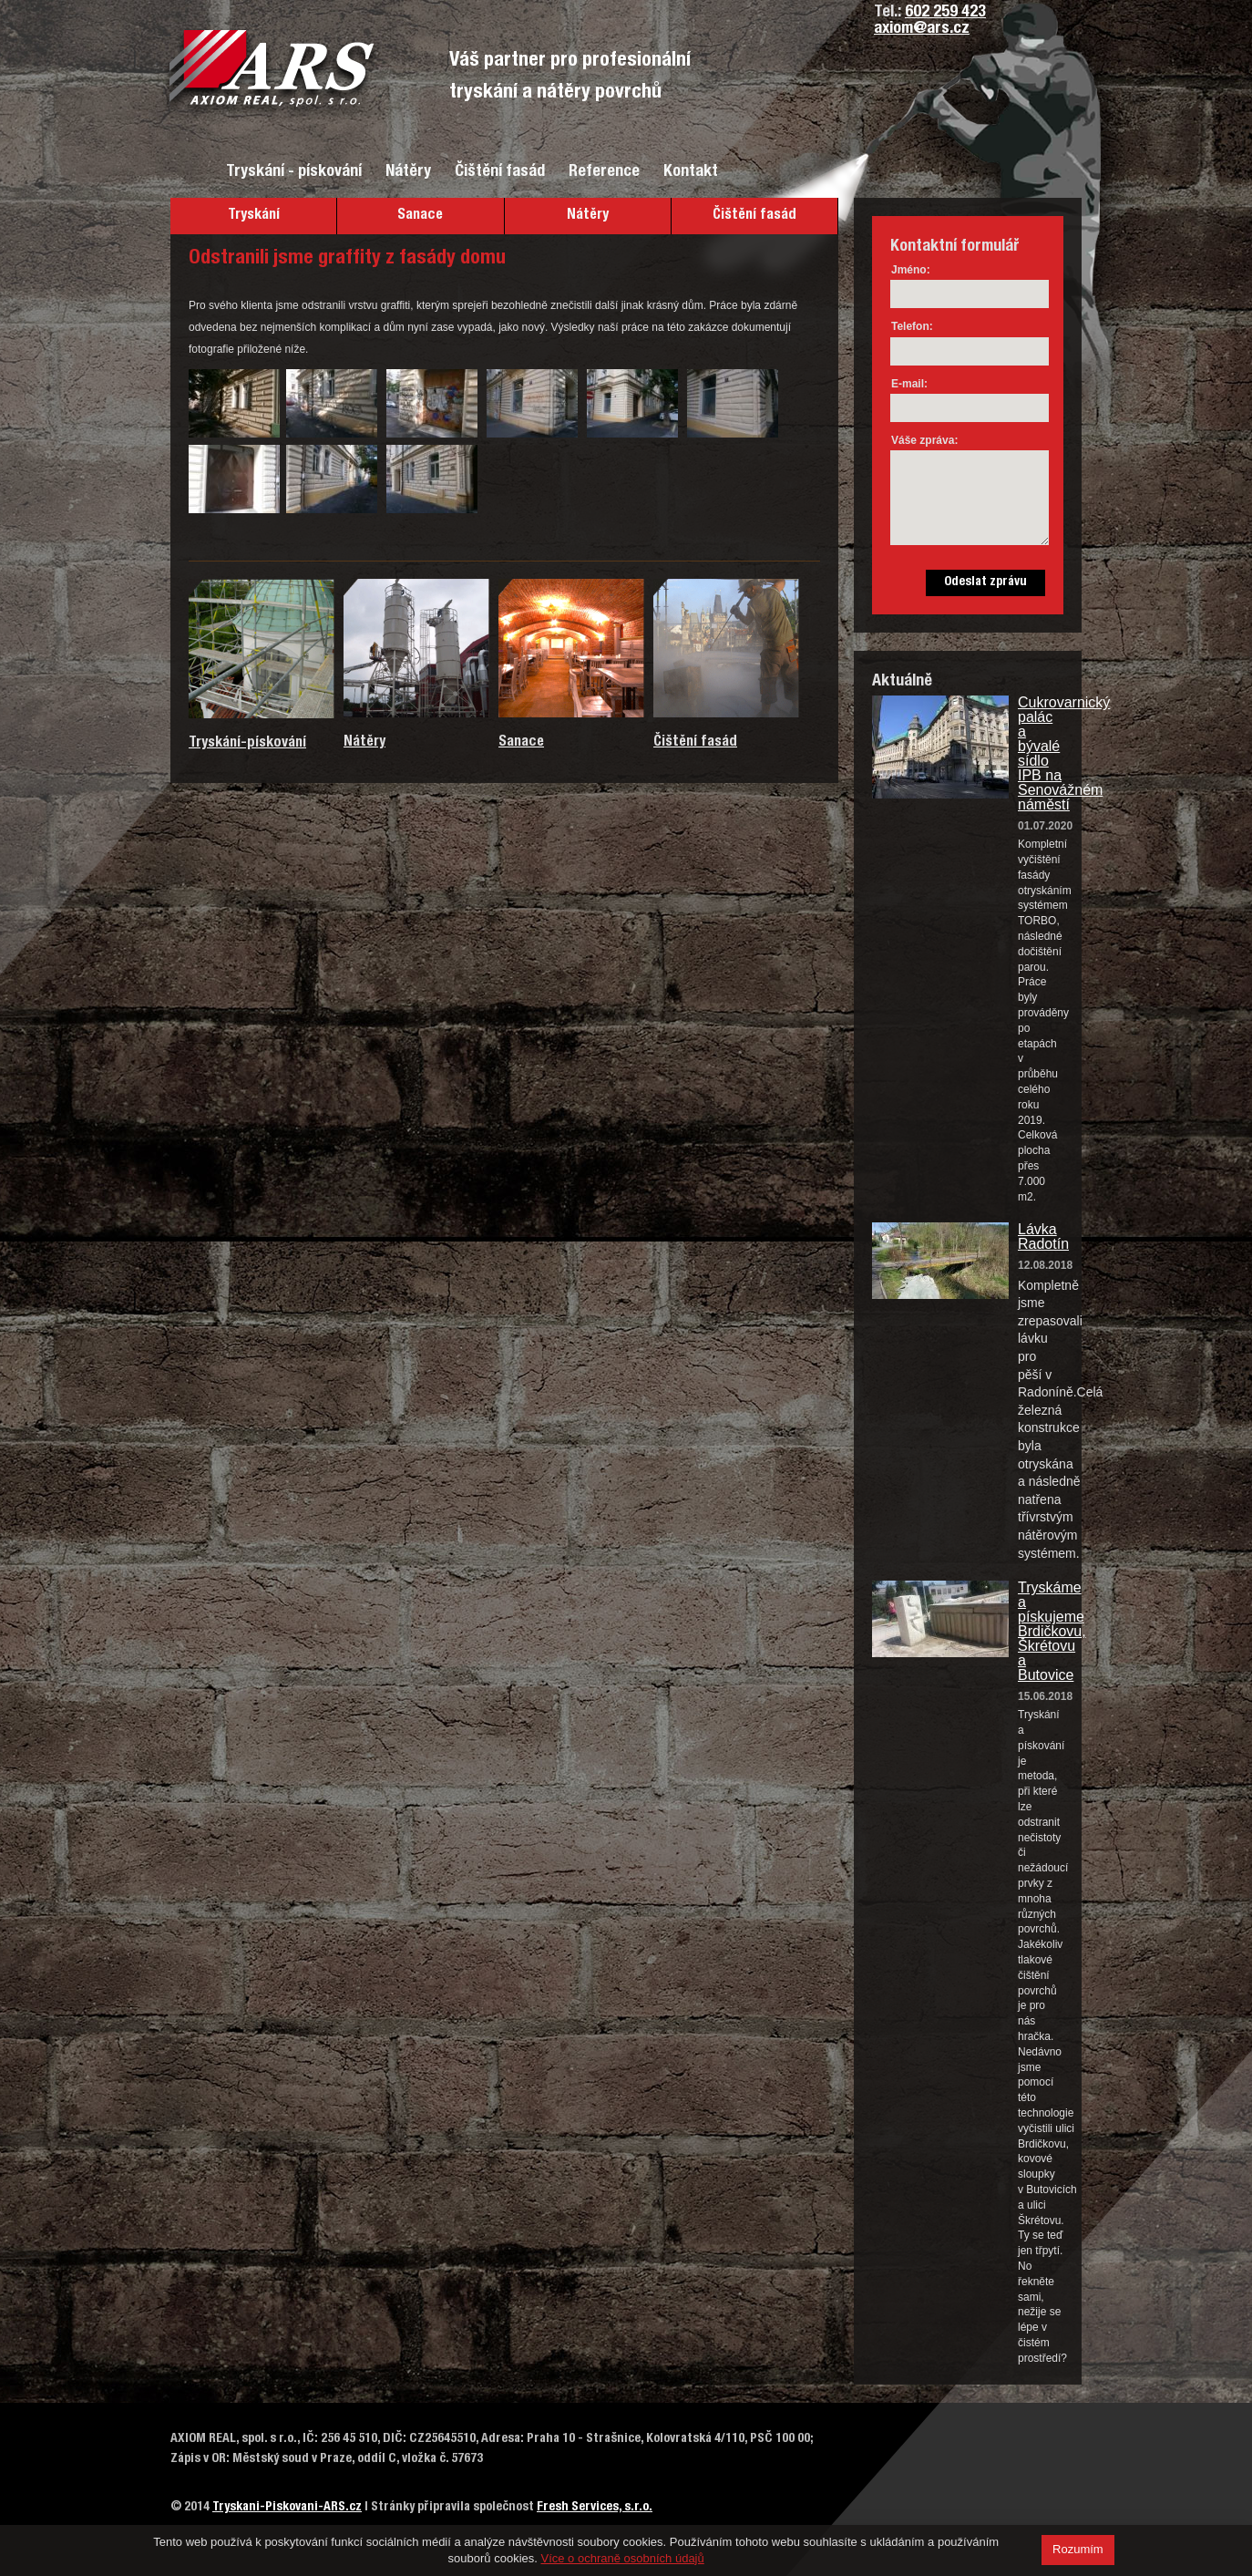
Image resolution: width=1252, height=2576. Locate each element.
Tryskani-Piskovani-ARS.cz (287, 2507)
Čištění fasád (500, 172)
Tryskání (254, 216)
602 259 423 (945, 13)
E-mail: (909, 383)
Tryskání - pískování (294, 172)
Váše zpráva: (924, 440)
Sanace (420, 216)
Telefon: (912, 326)
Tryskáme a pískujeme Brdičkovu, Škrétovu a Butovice (1040, 1632)
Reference (604, 172)
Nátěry (408, 172)
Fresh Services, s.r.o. (594, 2507)
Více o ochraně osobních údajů (622, 2558)
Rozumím (1077, 2549)
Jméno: (910, 269)
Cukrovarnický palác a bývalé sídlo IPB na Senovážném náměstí (1040, 754)
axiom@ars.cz (922, 29)
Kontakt (690, 172)
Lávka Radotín (1040, 1237)
